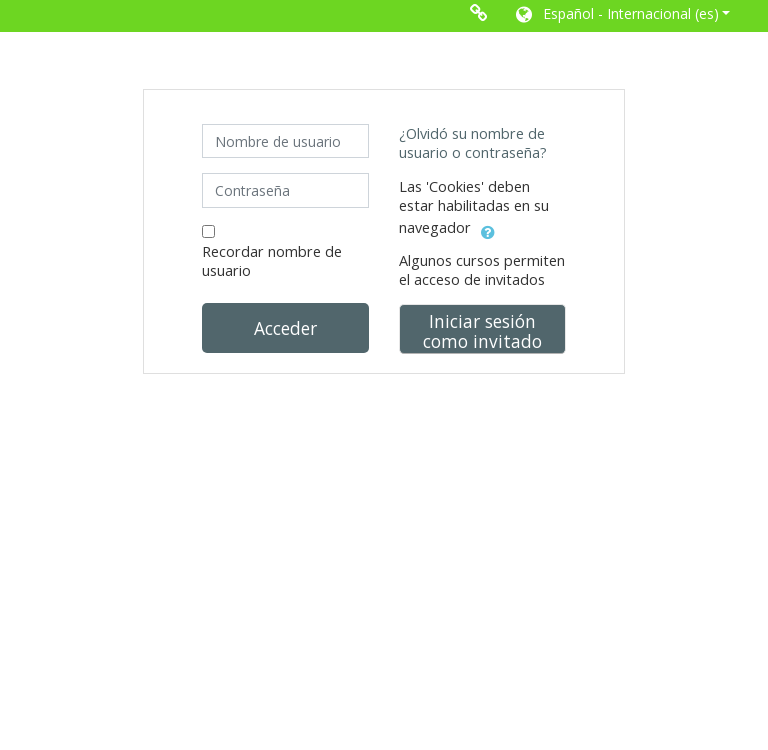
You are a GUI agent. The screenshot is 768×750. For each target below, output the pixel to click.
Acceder (285, 328)
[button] (621, 16)
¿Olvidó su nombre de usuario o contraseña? (473, 143)
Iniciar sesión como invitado (482, 331)
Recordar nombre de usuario (272, 261)
